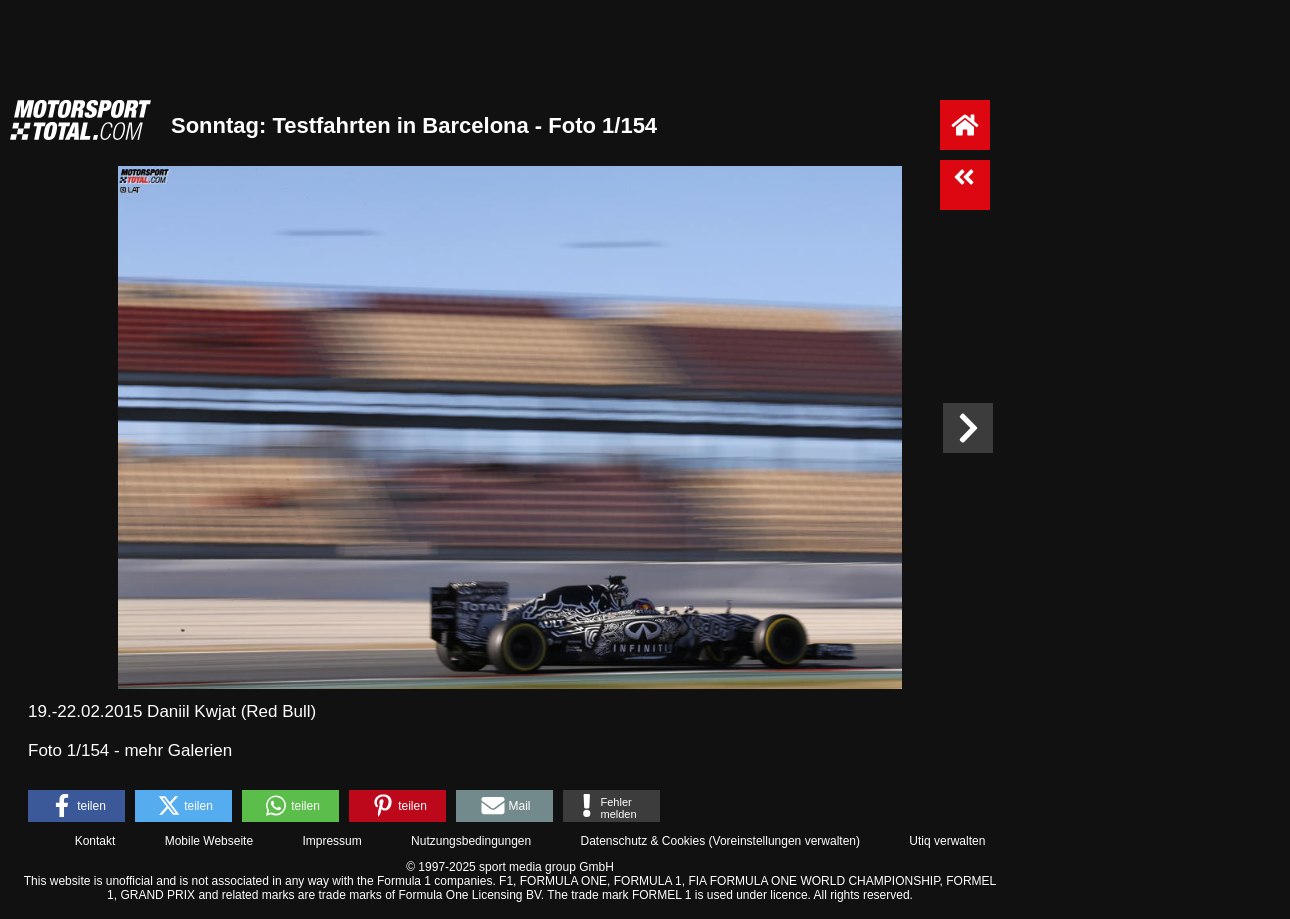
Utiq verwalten (947, 841)
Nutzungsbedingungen (471, 841)
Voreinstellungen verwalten (784, 841)
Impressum (331, 841)
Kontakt (95, 841)
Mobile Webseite (209, 841)
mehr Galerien (178, 750)
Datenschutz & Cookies (642, 841)
